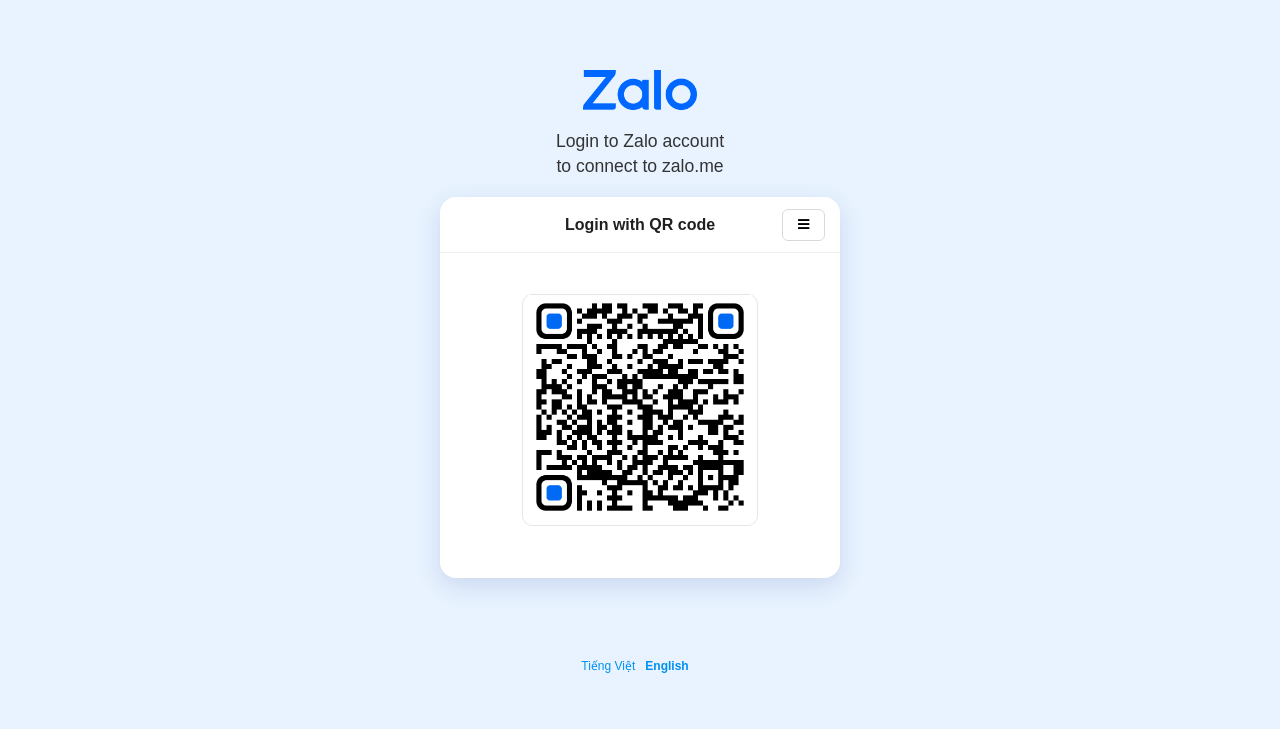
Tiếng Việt (608, 666)
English (666, 666)
